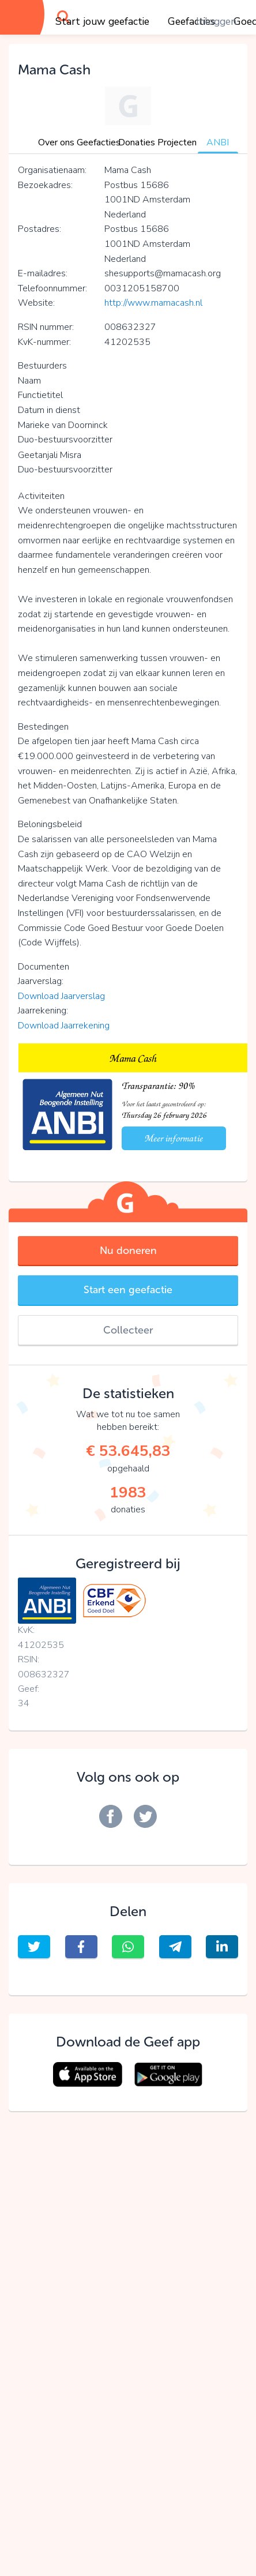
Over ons (56, 142)
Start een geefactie (128, 1289)
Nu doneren (128, 1250)
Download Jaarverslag (61, 996)
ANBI (217, 142)
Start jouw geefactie (102, 21)
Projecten (177, 142)
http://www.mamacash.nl (153, 302)
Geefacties (99, 142)
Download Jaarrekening (64, 1025)
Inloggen (216, 21)
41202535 (41, 1645)
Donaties (136, 142)
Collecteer (128, 1330)
